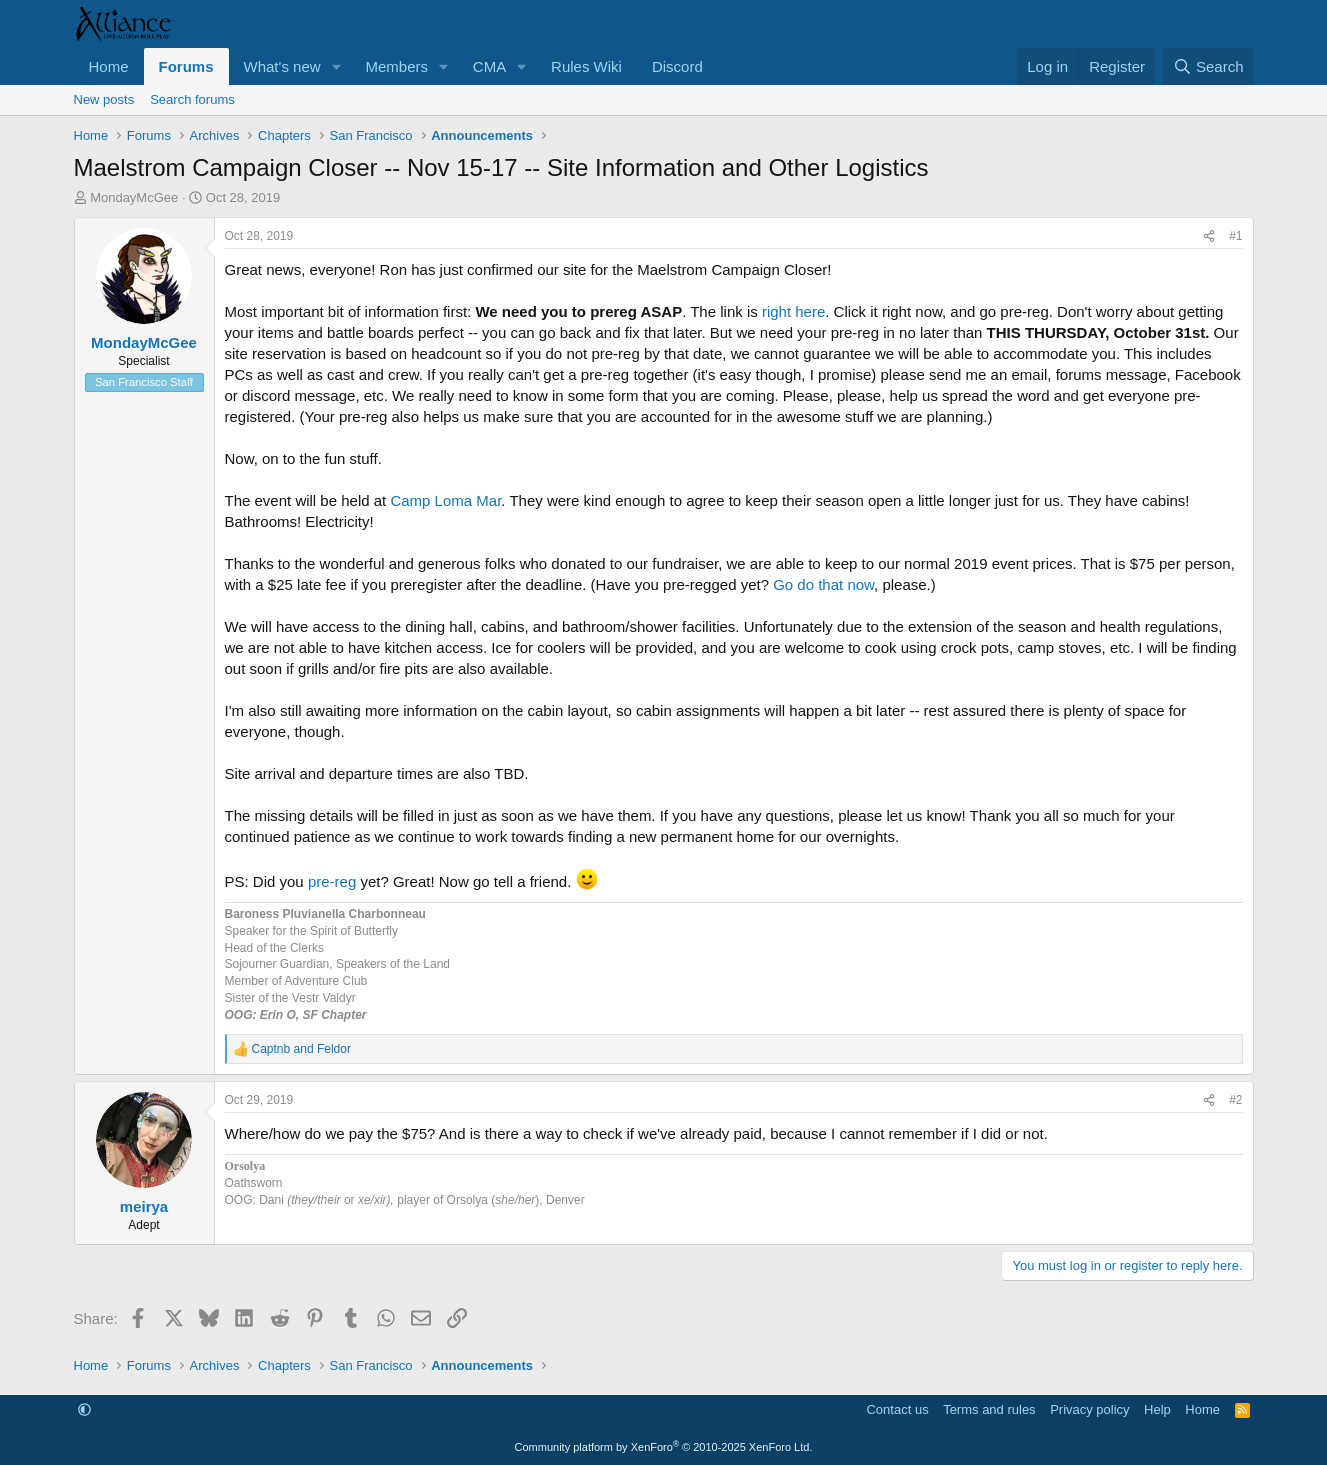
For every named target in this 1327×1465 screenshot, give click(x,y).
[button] (336, 66)
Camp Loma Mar (445, 500)
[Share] (1209, 236)
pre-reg (330, 881)
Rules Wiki (586, 66)
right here (793, 311)
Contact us (897, 1409)
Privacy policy (1089, 1409)
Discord (677, 66)
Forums (186, 66)
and (301, 1049)
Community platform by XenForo (664, 1447)
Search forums (192, 99)
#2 (1235, 1100)
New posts (104, 99)
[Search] (1208, 66)
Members (396, 66)
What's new (282, 66)
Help (1157, 1409)
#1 (1235, 236)
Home (109, 66)
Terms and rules (989, 1409)
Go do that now (823, 584)
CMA (489, 66)
